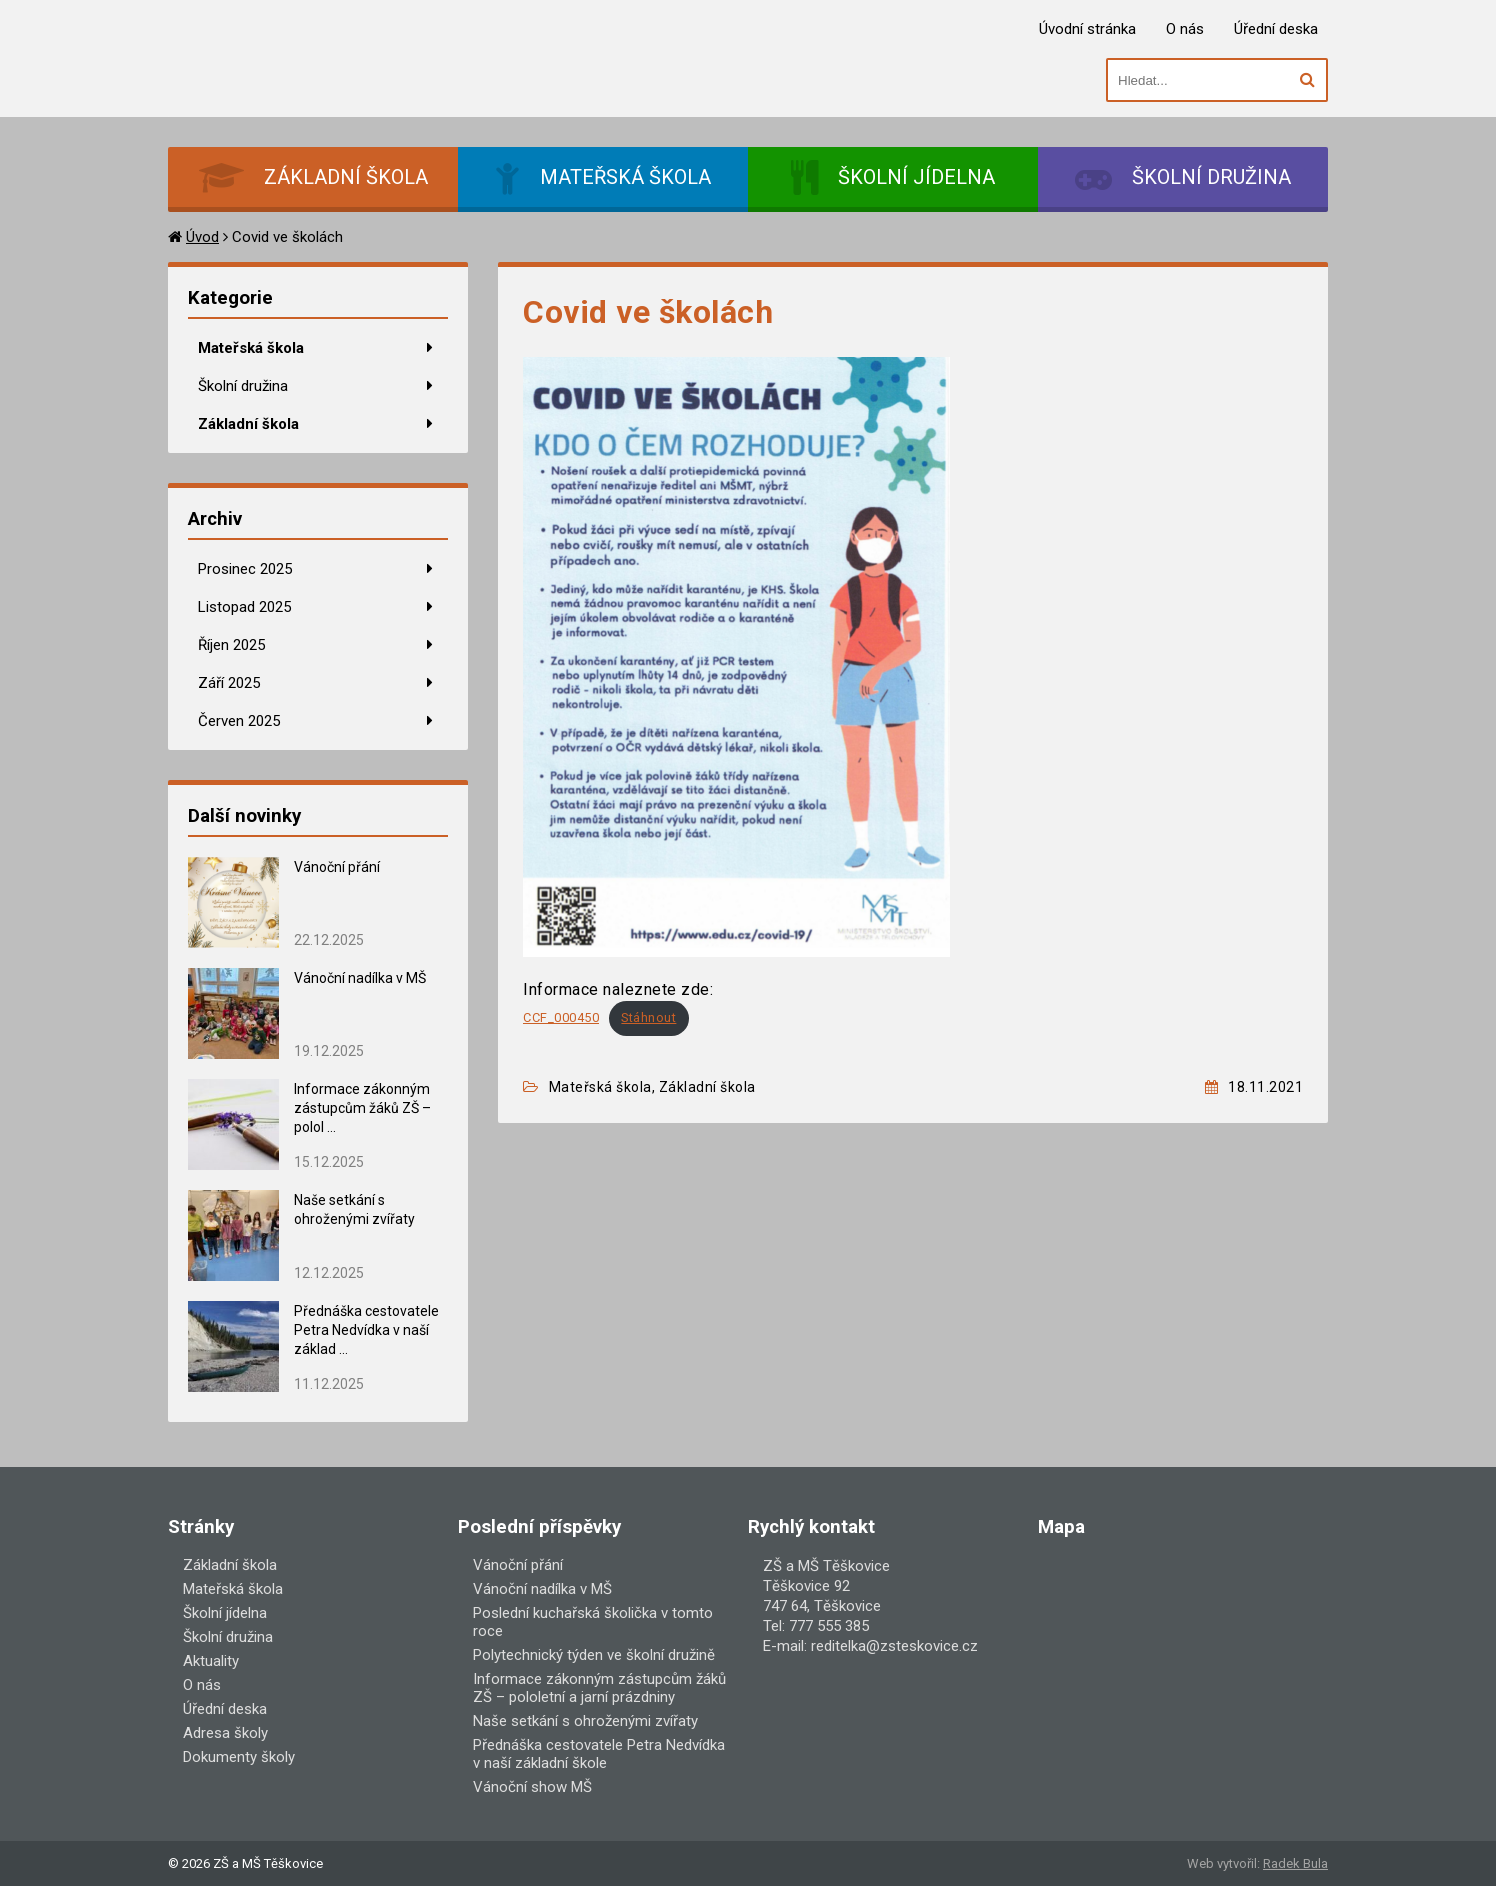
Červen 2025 (239, 721)
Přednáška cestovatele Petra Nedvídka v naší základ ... (366, 1330)
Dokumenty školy (239, 1757)
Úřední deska (1276, 29)
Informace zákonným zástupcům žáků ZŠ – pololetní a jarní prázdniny (599, 1688)
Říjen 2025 (231, 645)
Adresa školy (225, 1733)
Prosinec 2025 (245, 569)
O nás (1185, 29)
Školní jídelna (225, 1613)
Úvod (202, 237)
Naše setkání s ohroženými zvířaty (585, 1721)
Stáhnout (648, 1017)
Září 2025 (229, 683)
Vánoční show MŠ (532, 1787)
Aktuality (211, 1661)
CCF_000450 (561, 1017)
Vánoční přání (337, 867)
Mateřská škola (251, 348)
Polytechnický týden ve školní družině (594, 1655)
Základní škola (248, 424)
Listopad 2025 (244, 607)
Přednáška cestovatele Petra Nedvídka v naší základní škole (599, 1754)
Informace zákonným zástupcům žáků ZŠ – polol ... (362, 1108)
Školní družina (243, 386)
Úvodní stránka (1087, 29)
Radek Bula (1295, 1863)
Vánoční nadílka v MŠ (360, 978)
